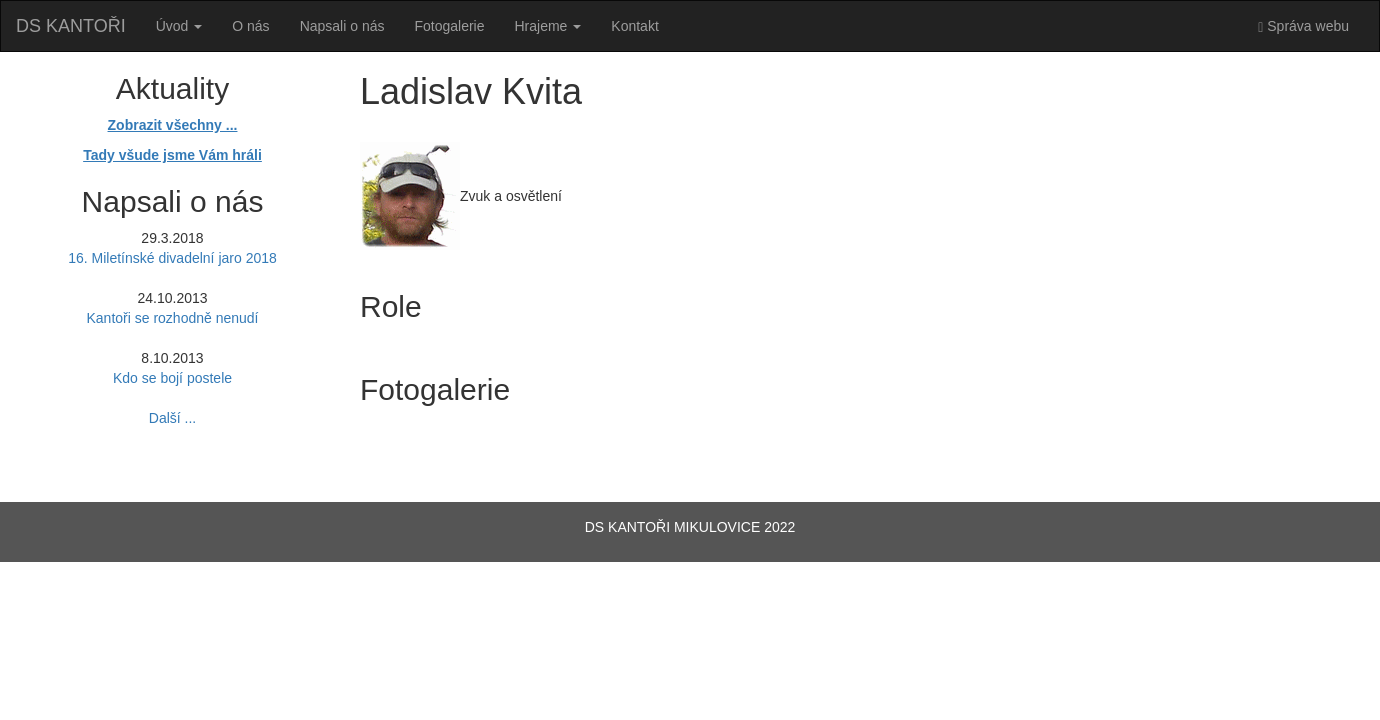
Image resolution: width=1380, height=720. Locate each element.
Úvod (179, 26)
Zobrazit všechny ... (173, 125)
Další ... (172, 418)
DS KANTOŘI (71, 26)
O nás (250, 26)
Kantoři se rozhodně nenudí (172, 318)
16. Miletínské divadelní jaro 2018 (172, 258)
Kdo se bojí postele (172, 378)
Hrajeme (548, 26)
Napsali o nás (342, 26)
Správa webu (1303, 26)
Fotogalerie (449, 26)
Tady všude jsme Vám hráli (172, 155)
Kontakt (634, 26)
